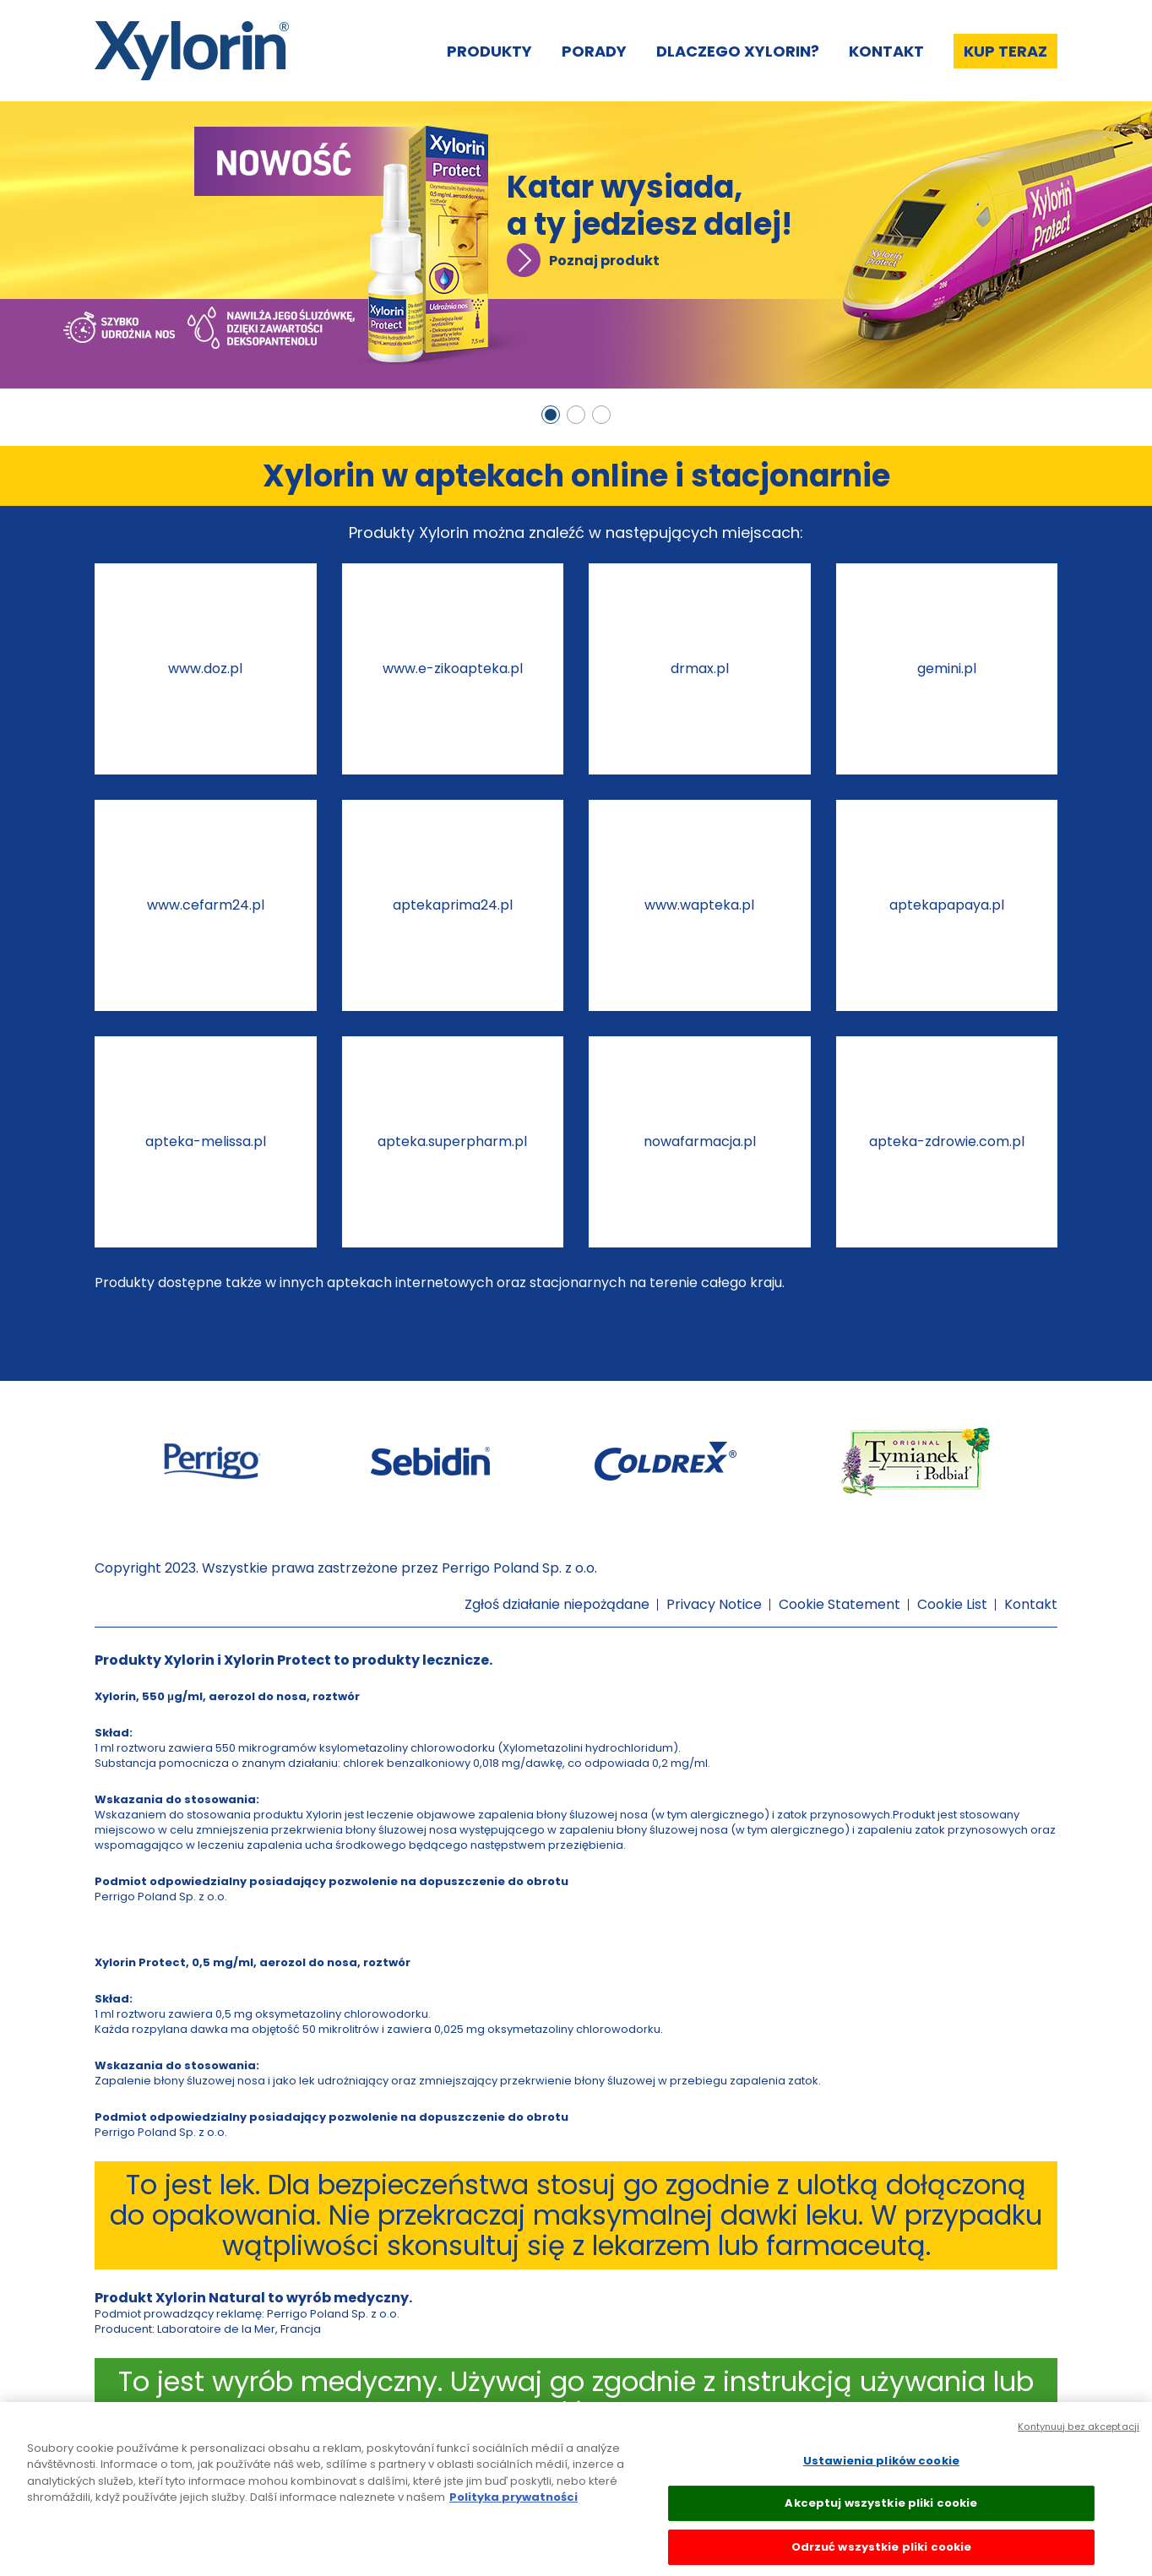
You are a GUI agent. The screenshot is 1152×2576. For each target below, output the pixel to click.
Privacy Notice (714, 1604)
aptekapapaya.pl (946, 905)
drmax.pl (700, 668)
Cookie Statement (839, 1604)
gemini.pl (946, 668)
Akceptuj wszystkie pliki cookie (881, 2513)
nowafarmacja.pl (700, 1141)
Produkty (489, 51)
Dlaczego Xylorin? (737, 51)
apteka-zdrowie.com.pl (946, 1141)
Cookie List (952, 1604)
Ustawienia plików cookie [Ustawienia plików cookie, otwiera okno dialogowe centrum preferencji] (881, 2470)
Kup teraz (1005, 51)
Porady (594, 51)
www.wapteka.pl (699, 905)
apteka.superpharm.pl (452, 1141)
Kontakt (886, 51)
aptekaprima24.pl (453, 905)
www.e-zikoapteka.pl (453, 668)
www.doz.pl (205, 668)
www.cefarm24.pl (205, 905)
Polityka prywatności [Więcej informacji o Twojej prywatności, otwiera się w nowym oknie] (513, 2507)
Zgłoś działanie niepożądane (557, 1604)
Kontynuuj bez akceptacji (1078, 2436)
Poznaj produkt (604, 260)
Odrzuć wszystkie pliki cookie (881, 2557)
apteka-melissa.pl (205, 1141)
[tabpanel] (576, 245)
